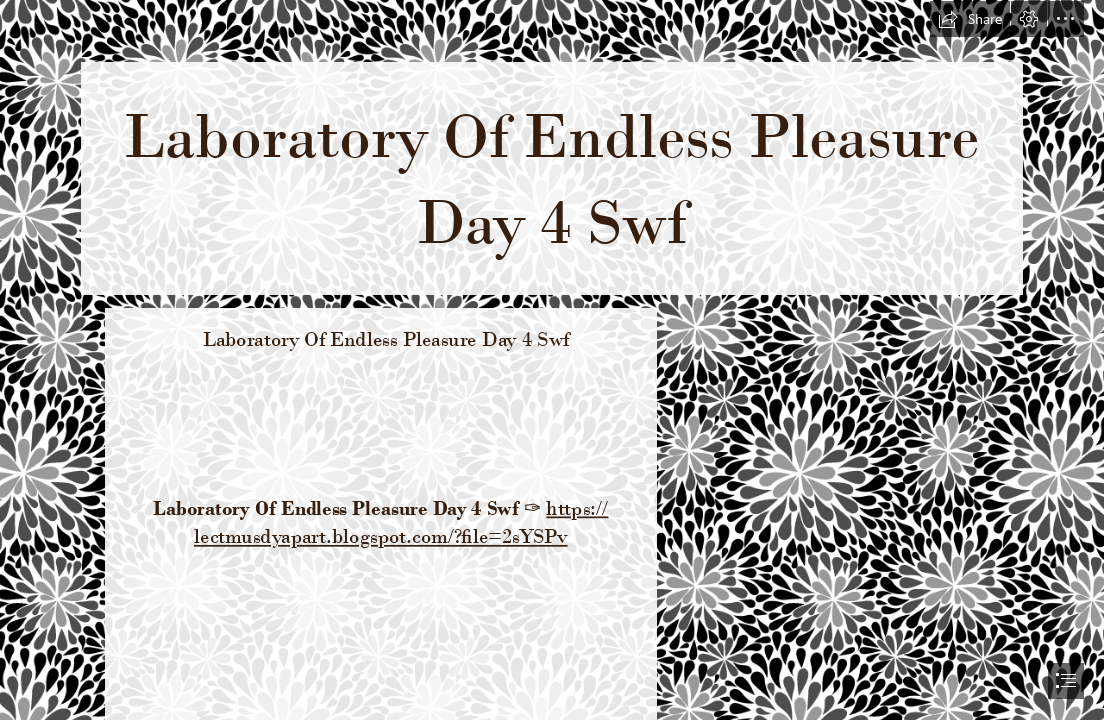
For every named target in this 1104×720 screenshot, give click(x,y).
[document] (552, 360)
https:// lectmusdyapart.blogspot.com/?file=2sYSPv (401, 522)
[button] (970, 19)
